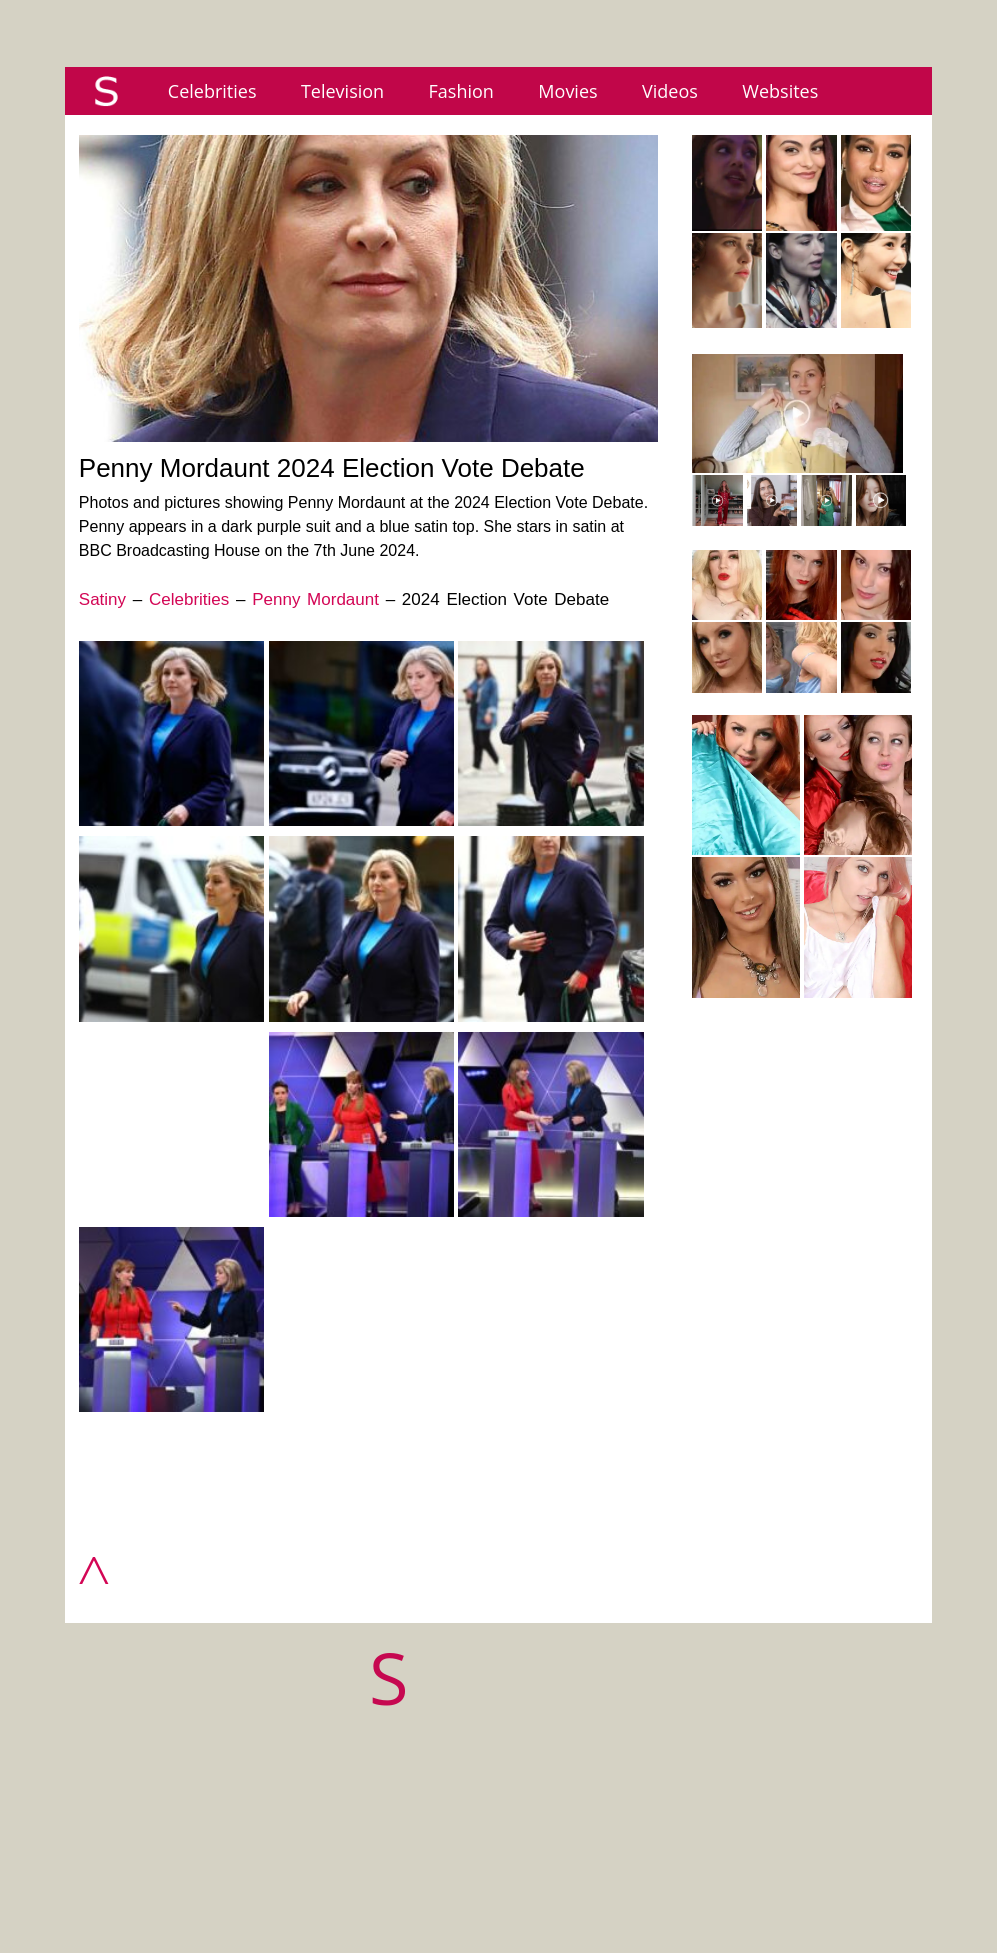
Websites (780, 91)
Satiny (102, 599)
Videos (670, 91)
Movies (567, 91)
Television (342, 91)
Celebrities (212, 91)
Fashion (461, 91)
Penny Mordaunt (315, 599)
